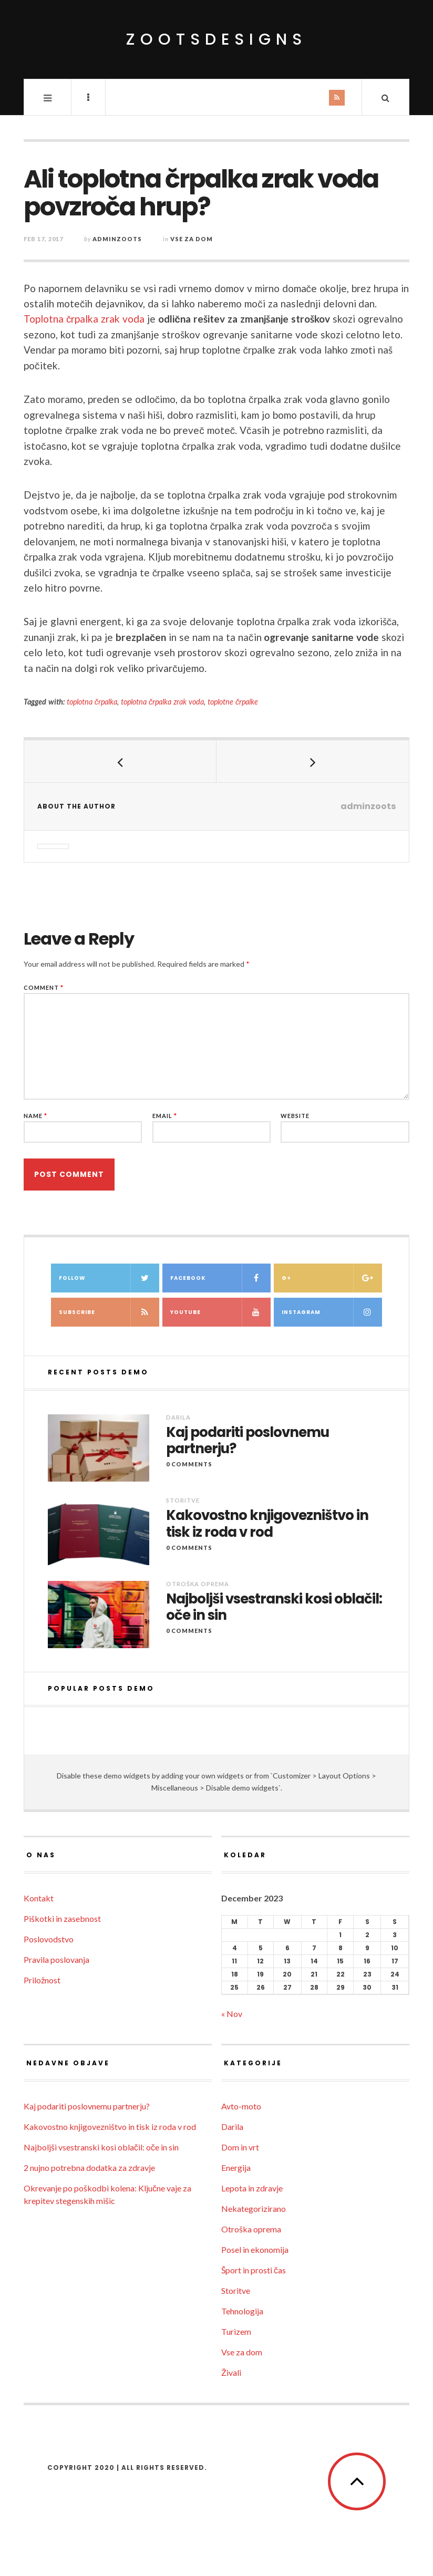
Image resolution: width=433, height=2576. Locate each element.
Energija (236, 2167)
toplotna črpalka (92, 701)
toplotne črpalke (233, 701)
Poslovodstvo (49, 1939)
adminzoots (117, 238)
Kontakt (39, 1898)
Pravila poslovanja (56, 1959)
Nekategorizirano (253, 2208)
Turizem (236, 2331)
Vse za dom (191, 238)
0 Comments (189, 1464)
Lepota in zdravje (252, 2188)
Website (295, 1116)
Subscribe (109, 1312)
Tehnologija (242, 2311)
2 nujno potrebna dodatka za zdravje (89, 2167)
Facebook (220, 1278)
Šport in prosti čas (253, 2270)
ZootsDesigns (216, 39)
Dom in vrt (240, 2147)
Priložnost (42, 1980)
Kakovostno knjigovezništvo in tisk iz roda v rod (267, 1523)
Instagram (332, 1312)
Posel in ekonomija (254, 2249)
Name (35, 1116)
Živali (231, 2372)
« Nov (231, 2014)
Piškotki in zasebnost (62, 1918)
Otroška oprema (197, 1583)
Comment (44, 987)
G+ (332, 1278)
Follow (109, 1278)
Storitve (183, 1500)
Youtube (220, 1312)
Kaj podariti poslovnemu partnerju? (247, 1440)
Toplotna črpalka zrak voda (84, 319)
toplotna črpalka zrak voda (162, 701)
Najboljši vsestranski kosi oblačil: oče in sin (274, 1607)
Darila (178, 1417)
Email (164, 1116)
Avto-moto (241, 2106)
